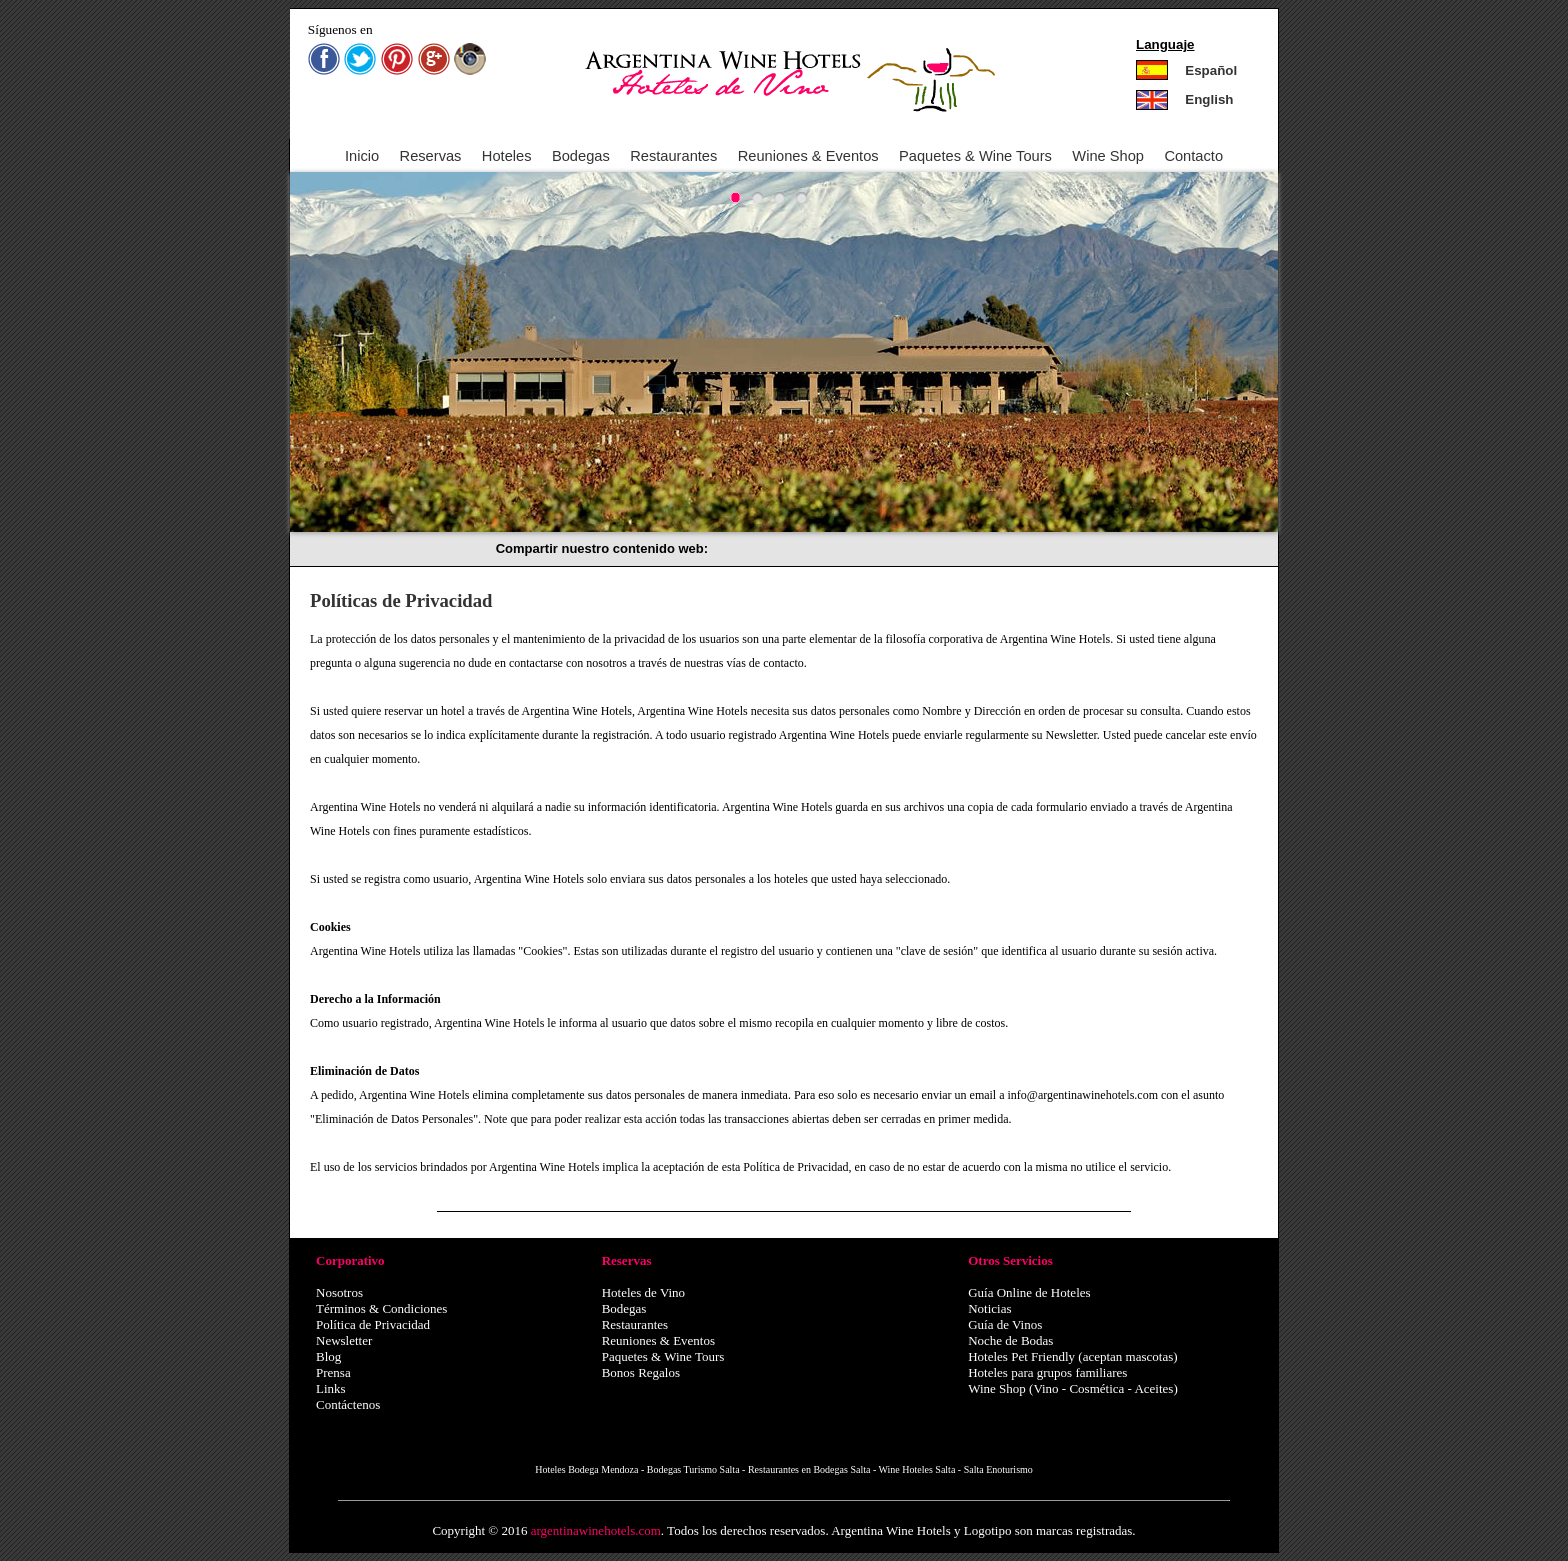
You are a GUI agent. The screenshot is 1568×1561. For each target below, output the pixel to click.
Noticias (989, 1308)
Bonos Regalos (641, 1372)
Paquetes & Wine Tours (663, 1356)
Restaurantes (673, 156)
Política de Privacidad (373, 1324)
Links (331, 1388)
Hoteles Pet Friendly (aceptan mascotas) (1072, 1356)
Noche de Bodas (1010, 1340)
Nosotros (339, 1292)
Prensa (333, 1372)
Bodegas (581, 156)
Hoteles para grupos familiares (1047, 1372)
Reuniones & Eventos (808, 156)
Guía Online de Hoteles (1029, 1292)
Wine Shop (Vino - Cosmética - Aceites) (1073, 1388)
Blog (328, 1356)
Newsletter (344, 1340)
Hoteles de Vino (643, 1292)
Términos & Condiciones (381, 1308)
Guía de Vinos (1005, 1324)
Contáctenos (348, 1404)
